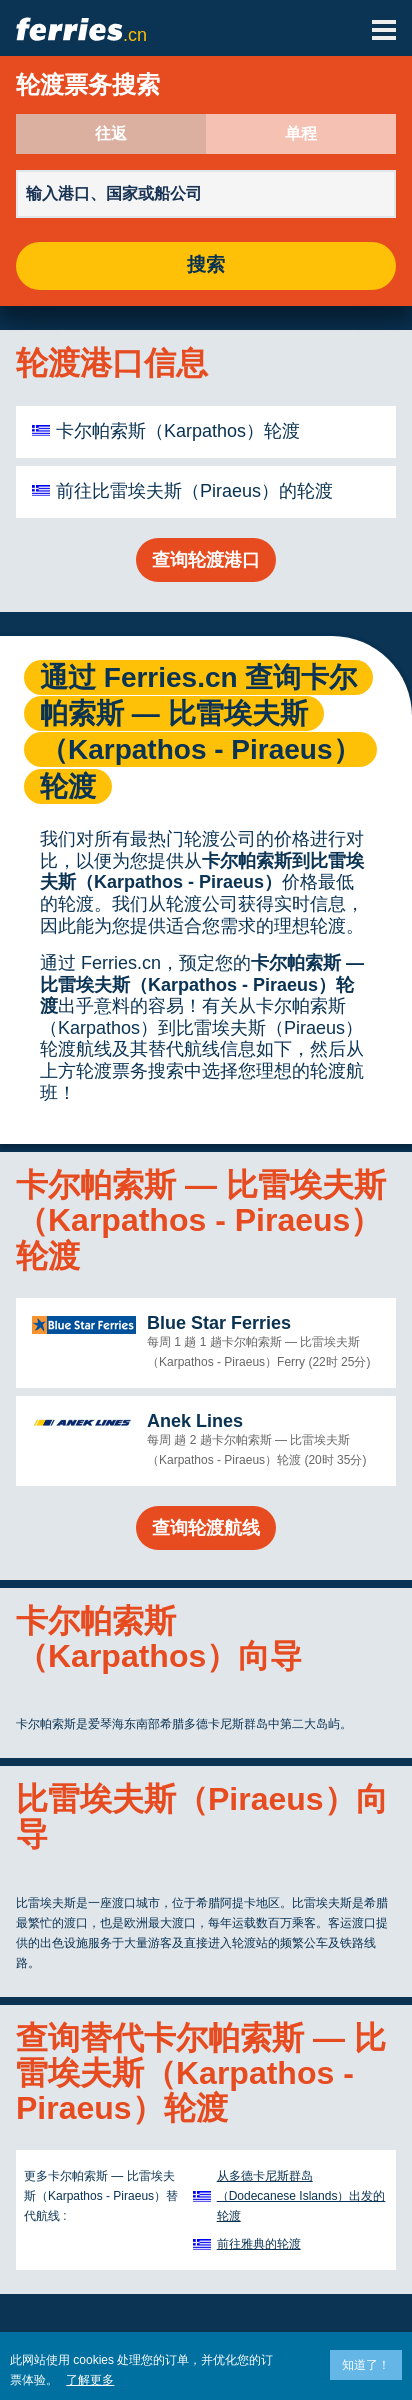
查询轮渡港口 (206, 560)
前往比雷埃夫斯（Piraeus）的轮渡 (194, 491)
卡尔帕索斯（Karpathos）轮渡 (178, 431)
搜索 (206, 265)
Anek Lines (195, 1421)
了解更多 (90, 2380)
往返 (111, 134)
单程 (301, 134)
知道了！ (366, 2365)
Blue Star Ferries (219, 1323)
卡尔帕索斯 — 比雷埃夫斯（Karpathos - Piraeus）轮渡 (202, 984)
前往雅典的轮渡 (259, 2244)
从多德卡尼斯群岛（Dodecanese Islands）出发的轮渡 (301, 2196)
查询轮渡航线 (206, 1528)
